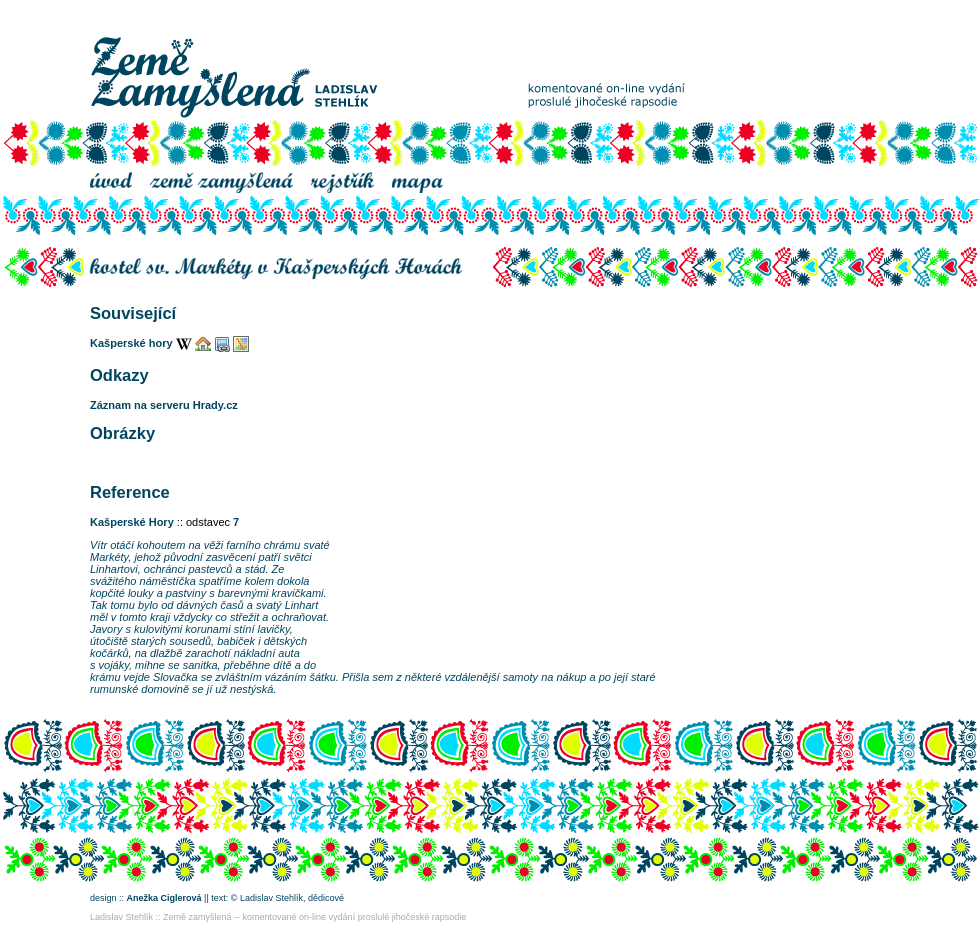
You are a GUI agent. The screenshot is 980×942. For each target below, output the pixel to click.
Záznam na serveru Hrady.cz (164, 405)
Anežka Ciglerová (164, 898)
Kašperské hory (131, 343)
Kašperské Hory (132, 522)
